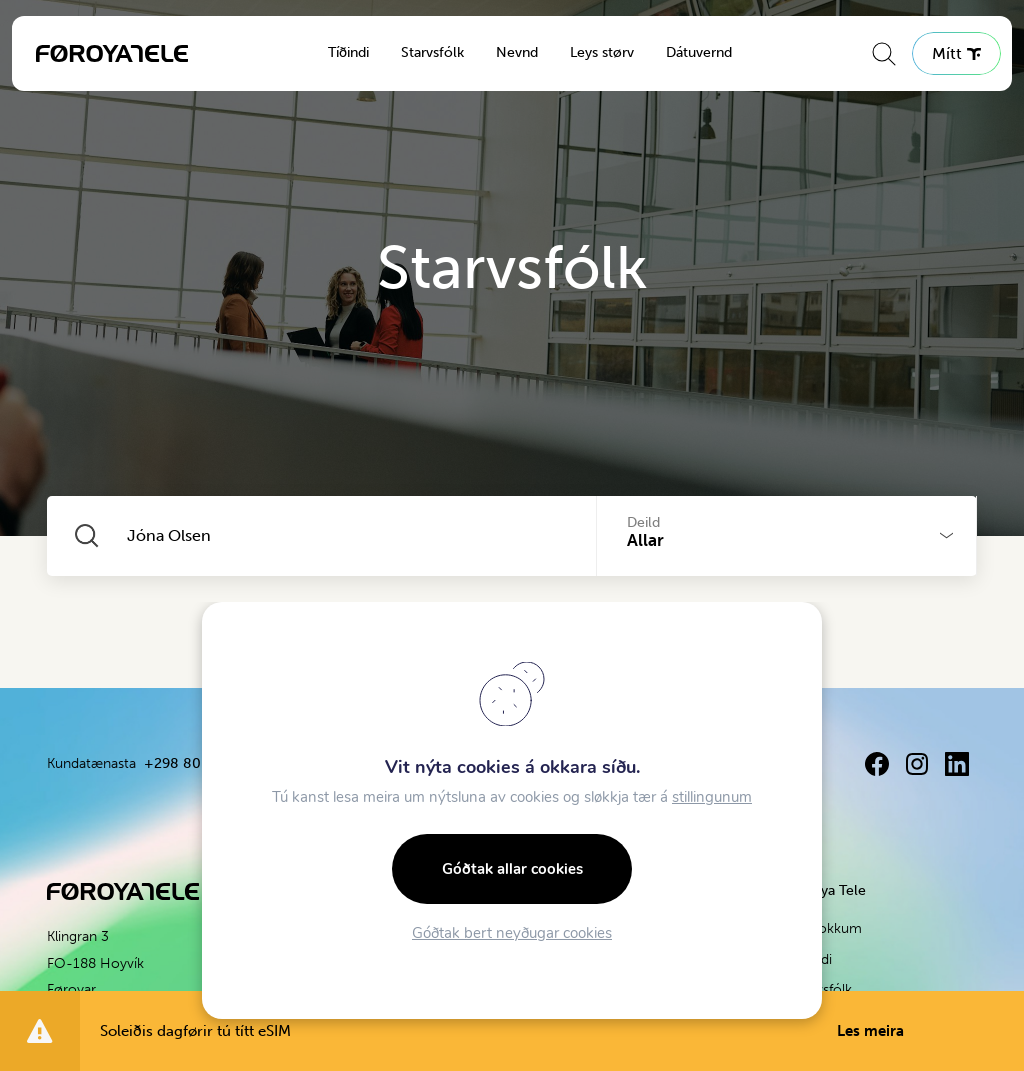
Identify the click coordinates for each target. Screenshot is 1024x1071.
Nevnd (517, 52)
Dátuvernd (699, 52)
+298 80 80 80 (194, 763)
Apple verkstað (618, 928)
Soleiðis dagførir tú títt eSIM (502, 1031)
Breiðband (263, 959)
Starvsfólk (432, 52)
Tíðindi (348, 52)
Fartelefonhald (276, 928)
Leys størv (602, 52)
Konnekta (421, 928)
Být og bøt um (618, 959)
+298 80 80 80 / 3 (656, 763)
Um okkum (826, 928)
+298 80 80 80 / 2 (408, 763)
